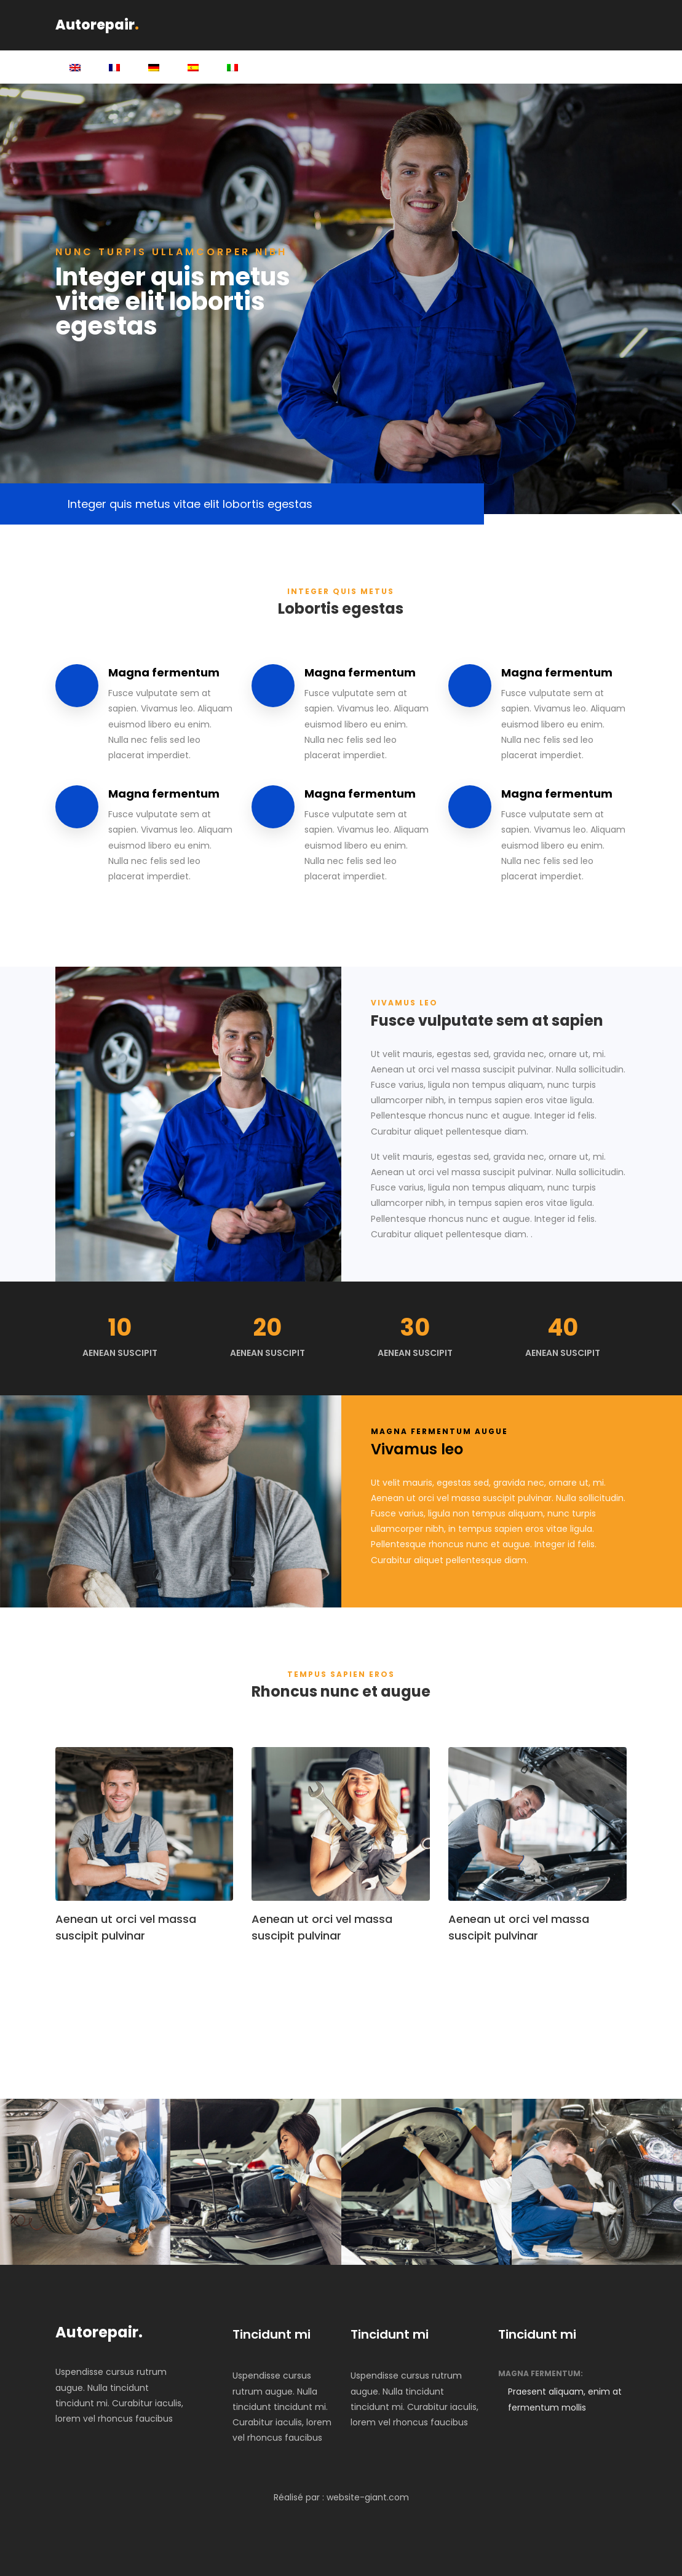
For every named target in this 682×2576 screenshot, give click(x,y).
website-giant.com (368, 2497)
